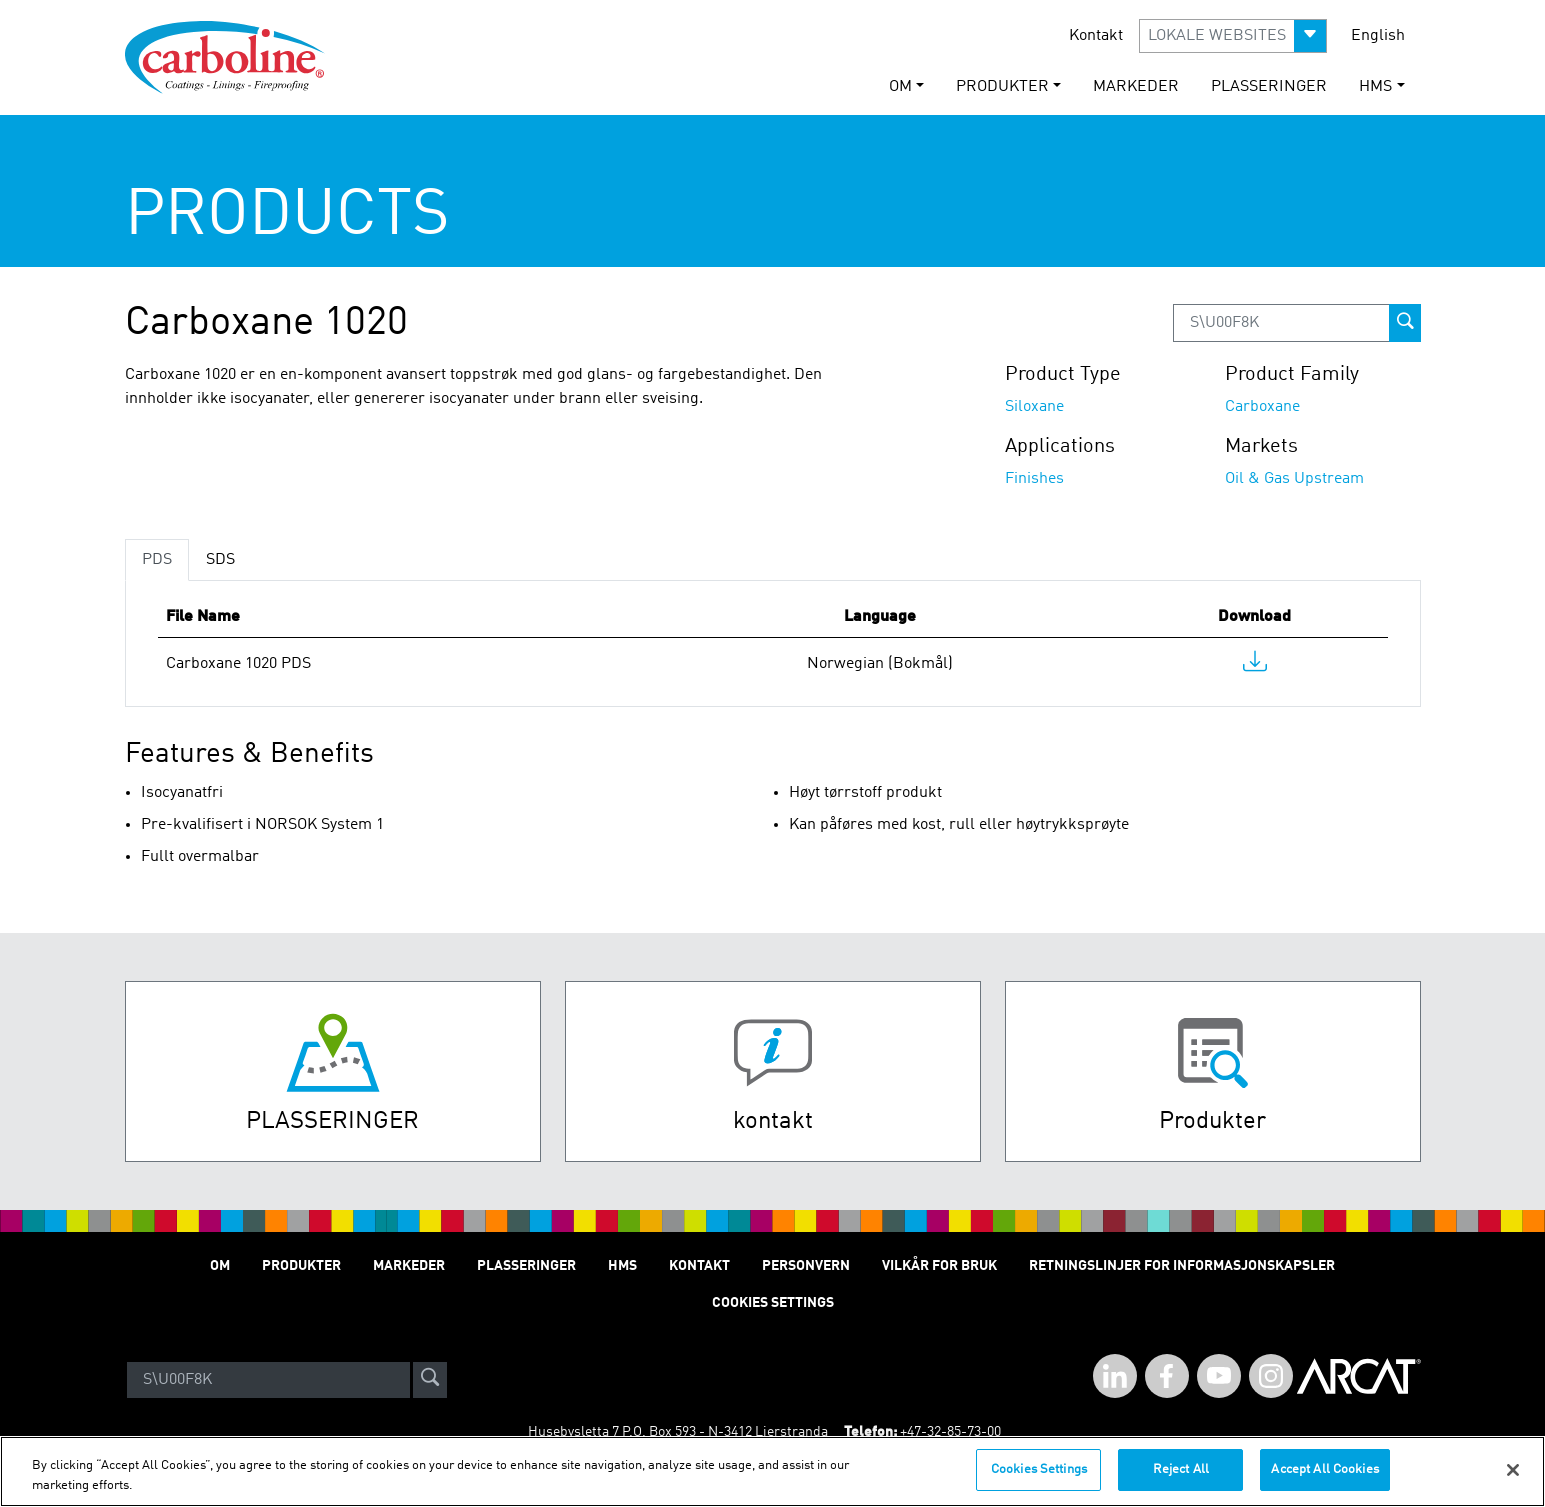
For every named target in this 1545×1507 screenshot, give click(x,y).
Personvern (806, 1266)
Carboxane (1262, 407)
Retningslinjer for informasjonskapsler (1182, 1266)
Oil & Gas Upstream (1294, 479)
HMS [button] (1375, 87)
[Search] (268, 1380)
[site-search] (430, 1380)
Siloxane (1034, 407)
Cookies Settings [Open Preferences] (773, 1303)
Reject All (1181, 1480)
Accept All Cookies (1324, 1480)
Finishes (1034, 479)
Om (220, 1266)
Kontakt (1096, 36)
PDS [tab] (157, 560)
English (1378, 36)
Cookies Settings (1039, 1480)
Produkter (301, 1266)
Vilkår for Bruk (939, 1266)
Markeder (1136, 87)
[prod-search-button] (1405, 323)
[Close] (1513, 1480)
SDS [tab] (220, 560)
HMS (622, 1266)
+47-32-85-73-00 (950, 1432)
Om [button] (900, 87)
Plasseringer (1269, 87)
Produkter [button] (1002, 87)
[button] (1233, 36)
